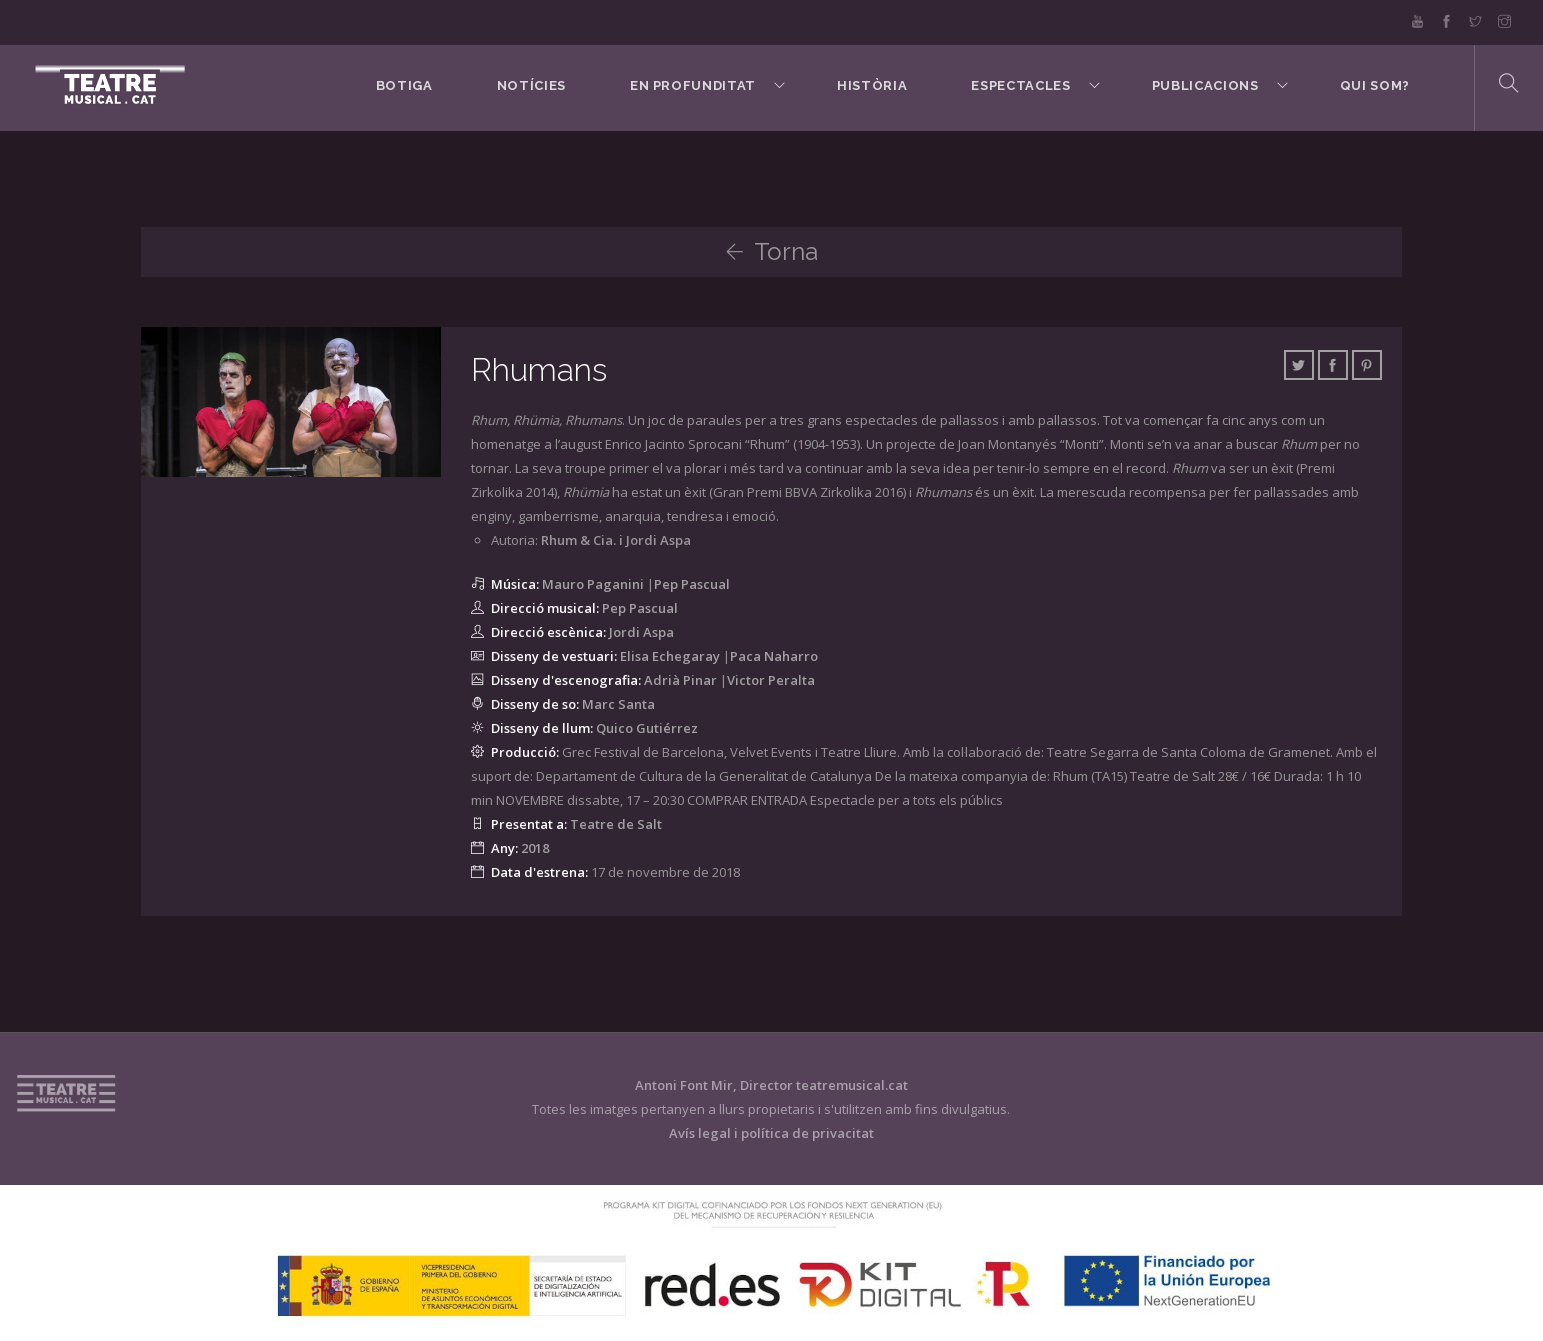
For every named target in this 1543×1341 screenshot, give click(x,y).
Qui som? (1375, 86)
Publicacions (1204, 86)
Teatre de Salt (616, 824)
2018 (535, 848)
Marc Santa (618, 704)
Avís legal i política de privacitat (771, 1133)
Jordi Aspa (641, 632)
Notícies (528, 86)
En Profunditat (691, 86)
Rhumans (539, 369)
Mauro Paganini (593, 584)
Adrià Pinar (680, 680)
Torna (771, 251)
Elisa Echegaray (670, 656)
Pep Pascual (692, 584)
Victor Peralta (771, 680)
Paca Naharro (774, 656)
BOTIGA (401, 86)
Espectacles (1019, 86)
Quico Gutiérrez (647, 728)
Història (871, 86)
